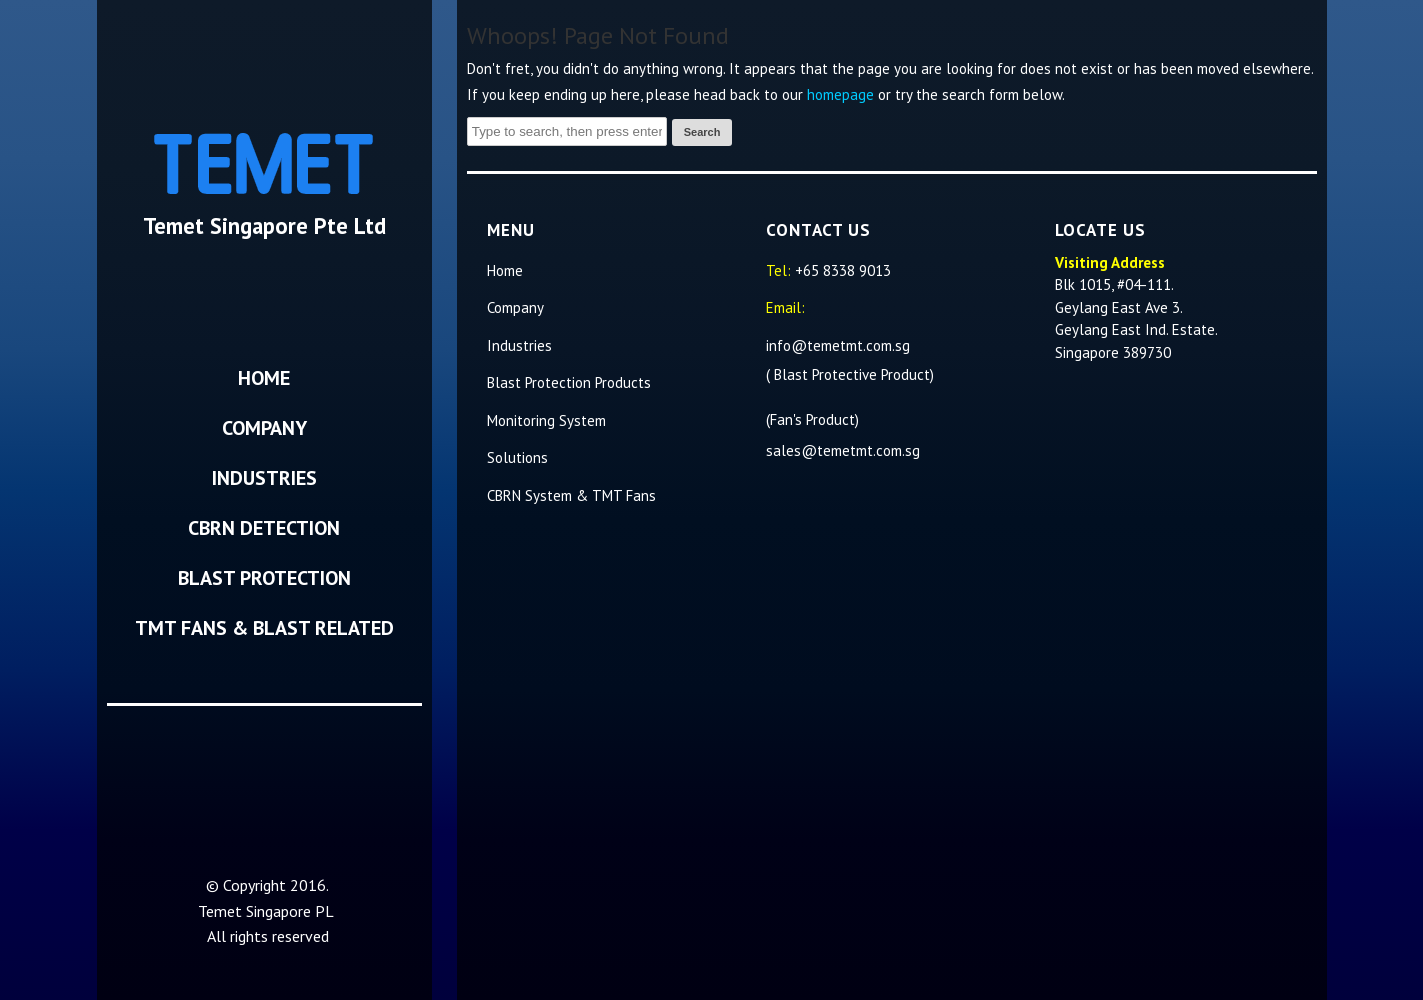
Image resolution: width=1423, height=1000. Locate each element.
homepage (840, 94)
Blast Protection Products (569, 382)
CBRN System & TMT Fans (571, 495)
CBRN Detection (264, 528)
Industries (264, 478)
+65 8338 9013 (843, 270)
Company (264, 428)
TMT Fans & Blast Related (264, 628)
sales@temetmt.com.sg (843, 450)
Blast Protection (264, 578)
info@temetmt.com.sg (840, 345)
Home (264, 378)
